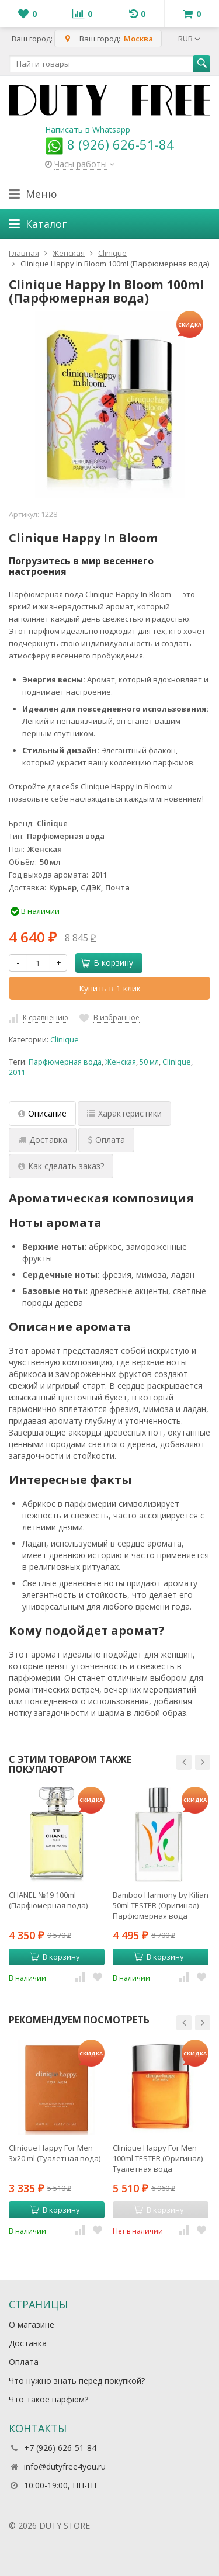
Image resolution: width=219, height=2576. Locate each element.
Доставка (28, 2343)
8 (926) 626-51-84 (109, 144)
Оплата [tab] (106, 1139)
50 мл (149, 1062)
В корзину (107, 962)
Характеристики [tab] (124, 1113)
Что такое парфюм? (48, 2399)
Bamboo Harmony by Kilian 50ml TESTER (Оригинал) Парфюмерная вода (160, 1905)
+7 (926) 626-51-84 (60, 2447)
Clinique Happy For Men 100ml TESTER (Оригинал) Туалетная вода (158, 2158)
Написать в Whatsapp (87, 129)
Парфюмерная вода (65, 1062)
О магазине (31, 2324)
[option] (57, 1885)
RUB (189, 38)
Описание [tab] (42, 1113)
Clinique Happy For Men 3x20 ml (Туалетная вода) (54, 2153)
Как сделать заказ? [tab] (61, 1165)
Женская (120, 1062)
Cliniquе (64, 1040)
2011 (17, 1072)
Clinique (176, 1062)
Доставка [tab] (42, 1139)
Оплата (24, 2361)
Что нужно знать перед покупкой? (77, 2380)
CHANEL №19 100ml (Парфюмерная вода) (48, 1900)
